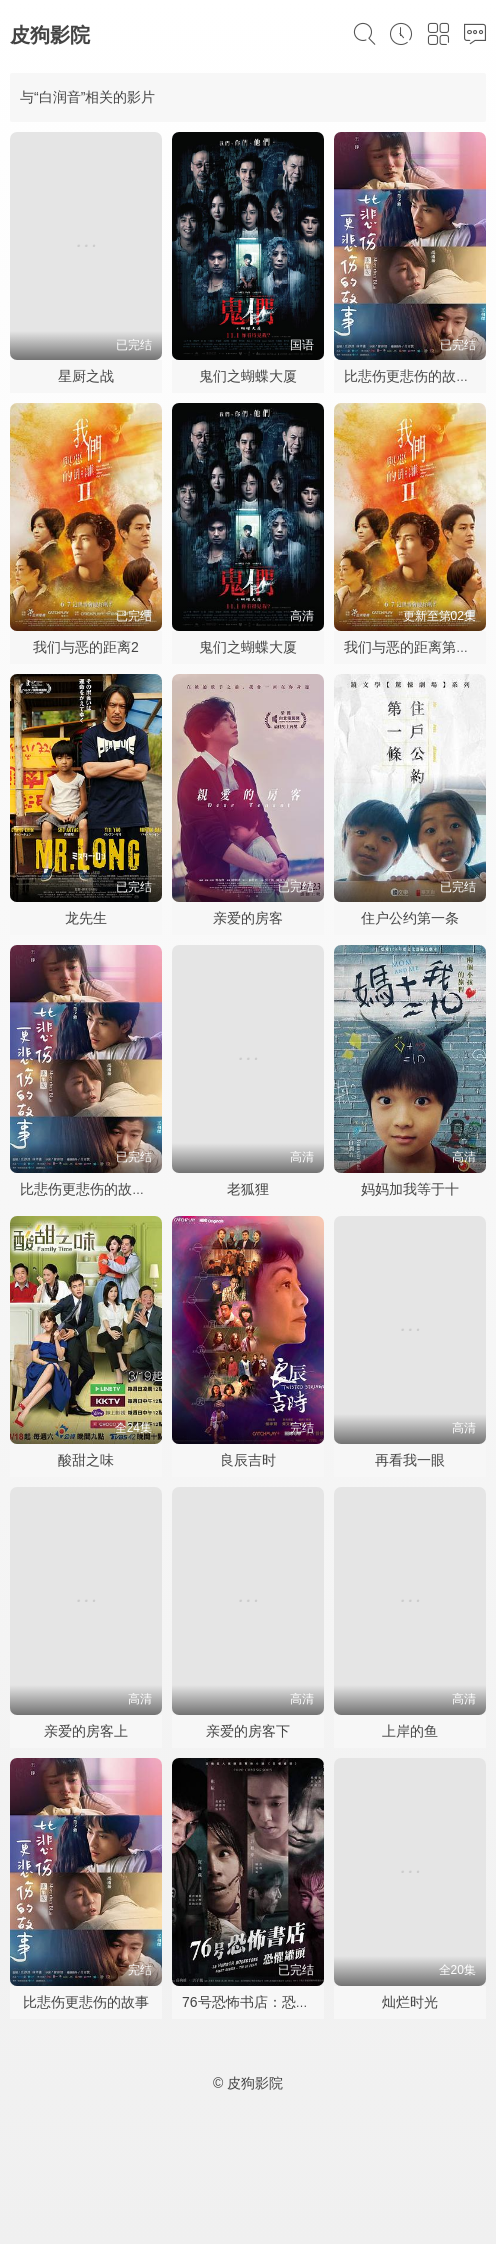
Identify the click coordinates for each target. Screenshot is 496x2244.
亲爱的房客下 (248, 1731)
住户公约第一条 (410, 918)
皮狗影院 (50, 35)
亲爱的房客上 (86, 1731)
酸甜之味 (86, 1460)
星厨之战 (86, 376)
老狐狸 (248, 1189)
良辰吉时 (248, 1460)
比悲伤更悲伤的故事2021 (98, 1189)
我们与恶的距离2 (86, 647)
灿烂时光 (410, 2002)
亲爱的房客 (248, 918)
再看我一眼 (410, 1460)
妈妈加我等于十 (410, 1189)
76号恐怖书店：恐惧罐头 (260, 2002)
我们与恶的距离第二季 (414, 647)
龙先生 (86, 918)
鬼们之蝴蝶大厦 (248, 376)
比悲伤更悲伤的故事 (86, 2002)
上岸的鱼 (410, 1731)
